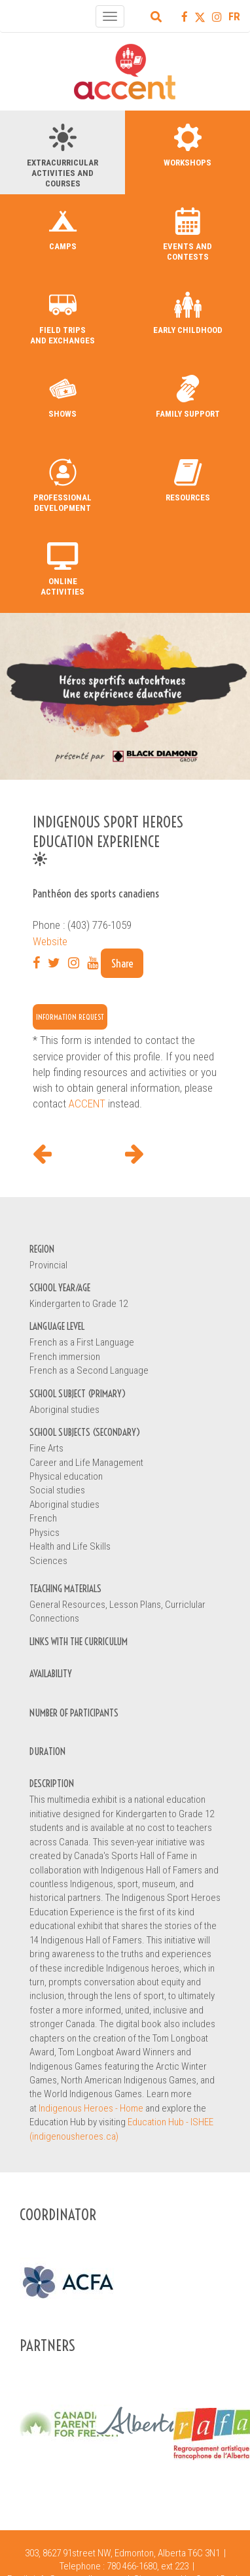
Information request (70, 1017)
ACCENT (87, 1103)
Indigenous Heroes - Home (91, 2108)
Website (50, 941)
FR (234, 16)
